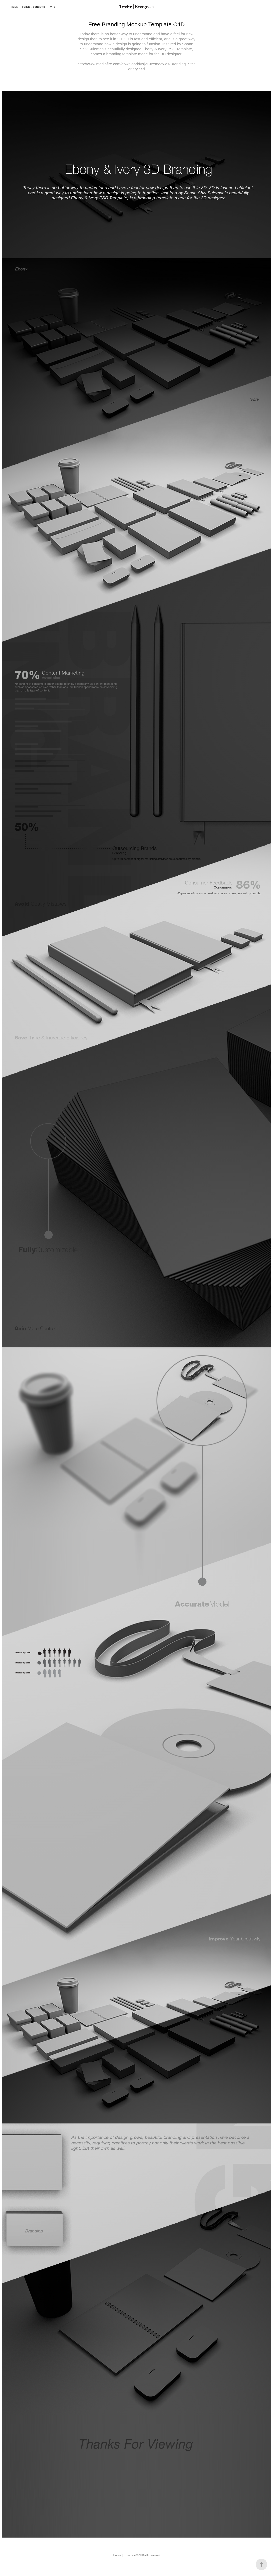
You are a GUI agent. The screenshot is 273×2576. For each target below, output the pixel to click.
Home (14, 6)
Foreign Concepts (33, 6)
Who (52, 6)
